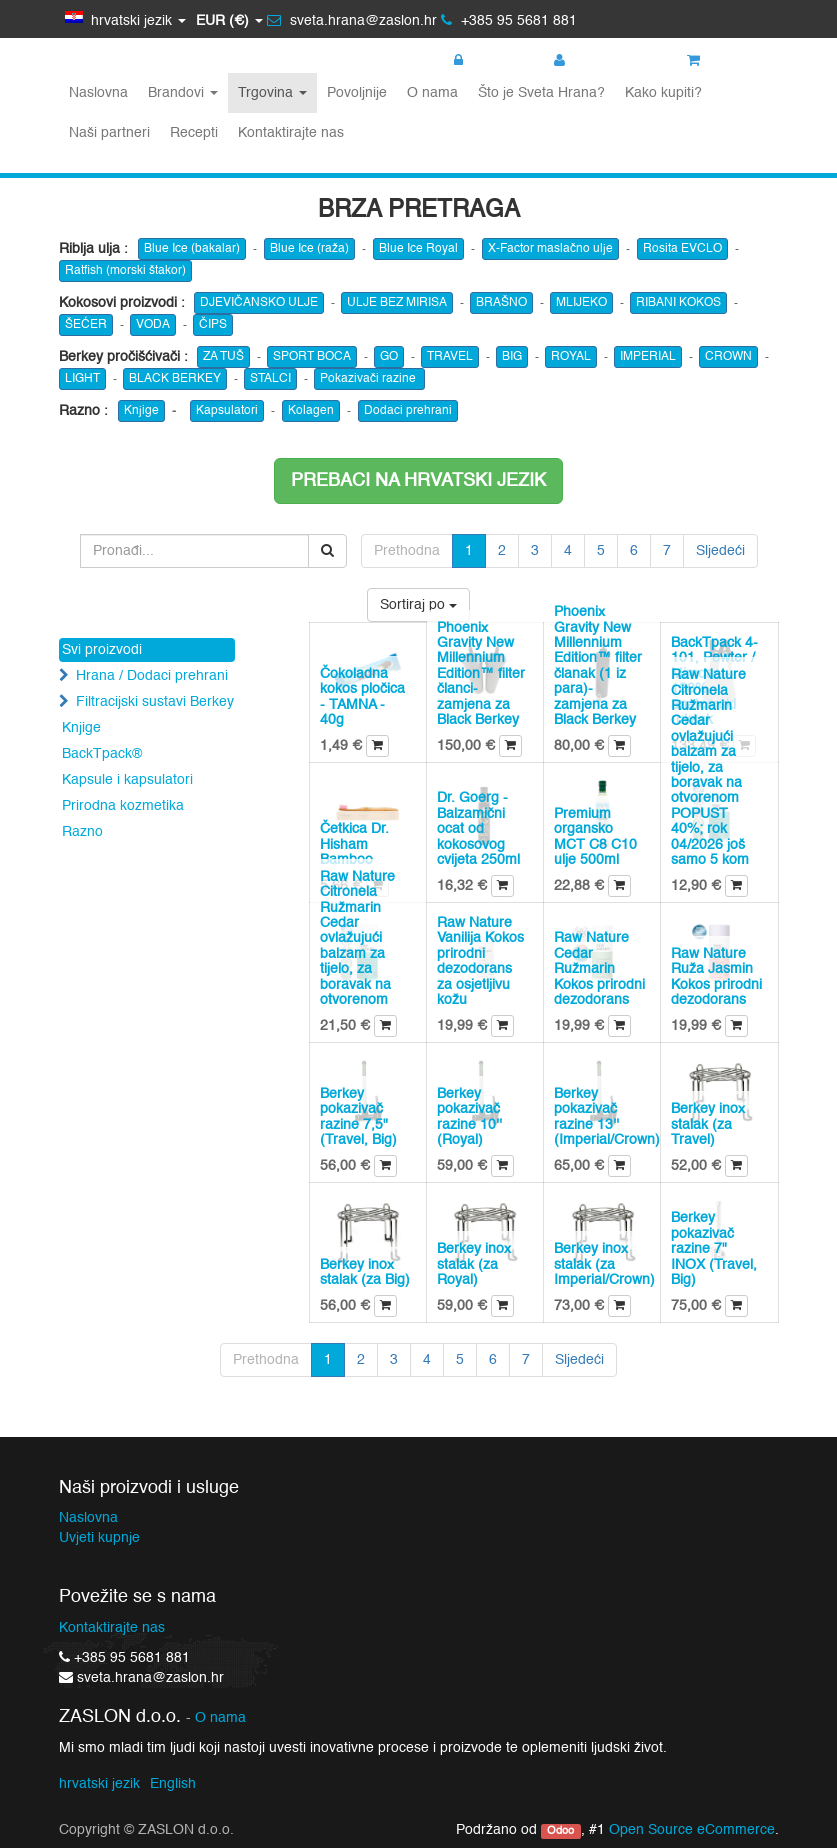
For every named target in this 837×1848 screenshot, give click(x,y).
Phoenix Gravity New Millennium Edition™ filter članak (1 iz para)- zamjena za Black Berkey (598, 666)
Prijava (484, 61)
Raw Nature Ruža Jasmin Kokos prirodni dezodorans (716, 977)
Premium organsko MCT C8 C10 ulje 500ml (595, 837)
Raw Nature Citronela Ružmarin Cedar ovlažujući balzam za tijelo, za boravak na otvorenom (357, 938)
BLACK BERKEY (175, 379)
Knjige (141, 411)
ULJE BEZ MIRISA (397, 303)
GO (389, 357)
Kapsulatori (227, 411)
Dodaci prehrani (408, 411)
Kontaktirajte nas (112, 1628)
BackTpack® (102, 754)
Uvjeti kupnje (99, 1538)
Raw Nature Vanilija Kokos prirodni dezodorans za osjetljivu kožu (480, 961)
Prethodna (407, 551)
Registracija (601, 61)
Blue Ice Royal (418, 249)
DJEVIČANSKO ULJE (259, 303)
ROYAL (571, 357)
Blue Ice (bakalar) (192, 249)
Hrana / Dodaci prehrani (152, 676)
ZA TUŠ (223, 357)
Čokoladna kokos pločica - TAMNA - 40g (362, 697)
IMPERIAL (648, 357)
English (173, 1784)
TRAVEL (450, 357)
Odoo (560, 1831)
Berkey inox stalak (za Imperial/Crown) (604, 1264)
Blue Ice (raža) (309, 249)
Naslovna (88, 1518)
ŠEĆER (86, 325)
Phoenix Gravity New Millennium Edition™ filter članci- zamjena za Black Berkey (481, 674)
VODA (153, 325)
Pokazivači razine (369, 379)
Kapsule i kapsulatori (127, 780)
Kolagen (311, 411)
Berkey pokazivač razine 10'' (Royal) (469, 1117)
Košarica (725, 61)
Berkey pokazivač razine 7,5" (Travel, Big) (358, 1117)
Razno (82, 832)
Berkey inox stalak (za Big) (365, 1272)
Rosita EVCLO (682, 249)
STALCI (270, 379)
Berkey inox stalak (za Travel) (708, 1124)
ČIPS (213, 325)
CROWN (728, 357)
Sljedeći (720, 551)
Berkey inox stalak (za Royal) (474, 1264)
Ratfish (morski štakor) (125, 271)
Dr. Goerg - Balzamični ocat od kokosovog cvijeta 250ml (478, 829)
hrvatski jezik (99, 1784)
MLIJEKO (581, 303)
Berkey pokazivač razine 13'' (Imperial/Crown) (607, 1117)
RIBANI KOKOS (678, 303)
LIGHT (82, 379)
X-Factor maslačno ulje (550, 249)
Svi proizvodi (102, 650)
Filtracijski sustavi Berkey (155, 702)
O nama (220, 1718)
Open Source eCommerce (692, 1830)
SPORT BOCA (312, 357)
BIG (512, 357)
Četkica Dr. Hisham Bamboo (354, 844)
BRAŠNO (501, 303)
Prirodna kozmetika (123, 806)
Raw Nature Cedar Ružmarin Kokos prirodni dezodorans (599, 969)
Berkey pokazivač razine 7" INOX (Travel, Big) (714, 1249)
